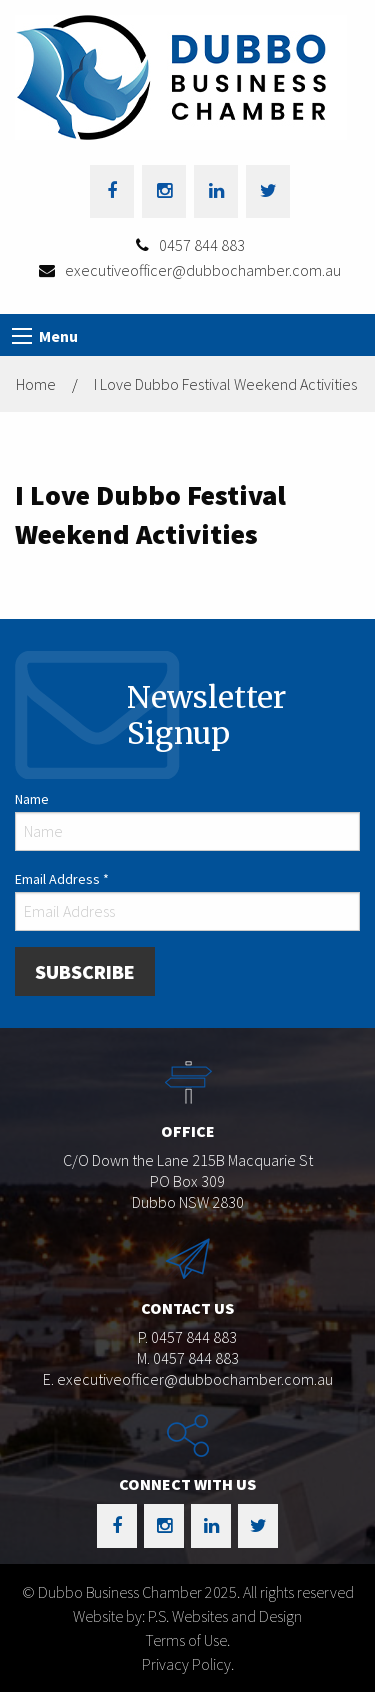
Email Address (62, 879)
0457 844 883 (202, 245)
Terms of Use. (187, 1640)
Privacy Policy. (188, 1664)
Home (36, 384)
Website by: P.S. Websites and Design (187, 1616)
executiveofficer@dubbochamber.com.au (203, 270)
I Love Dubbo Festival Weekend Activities (225, 384)
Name (32, 799)
